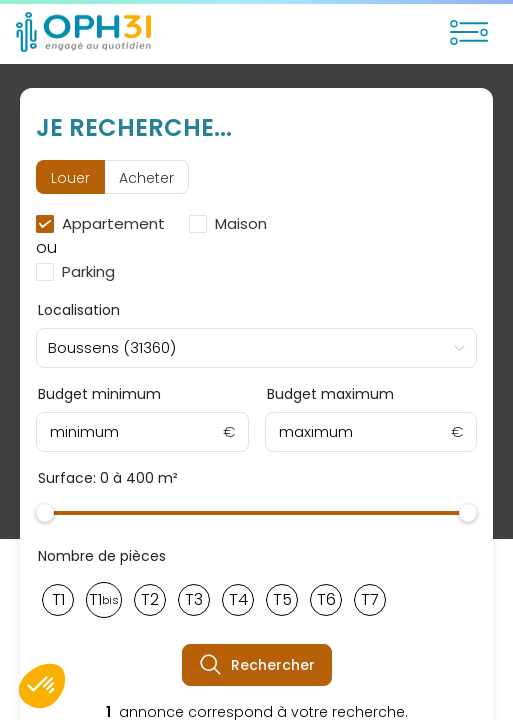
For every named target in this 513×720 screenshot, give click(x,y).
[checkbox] (104, 224)
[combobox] (256, 348)
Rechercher (257, 665)
